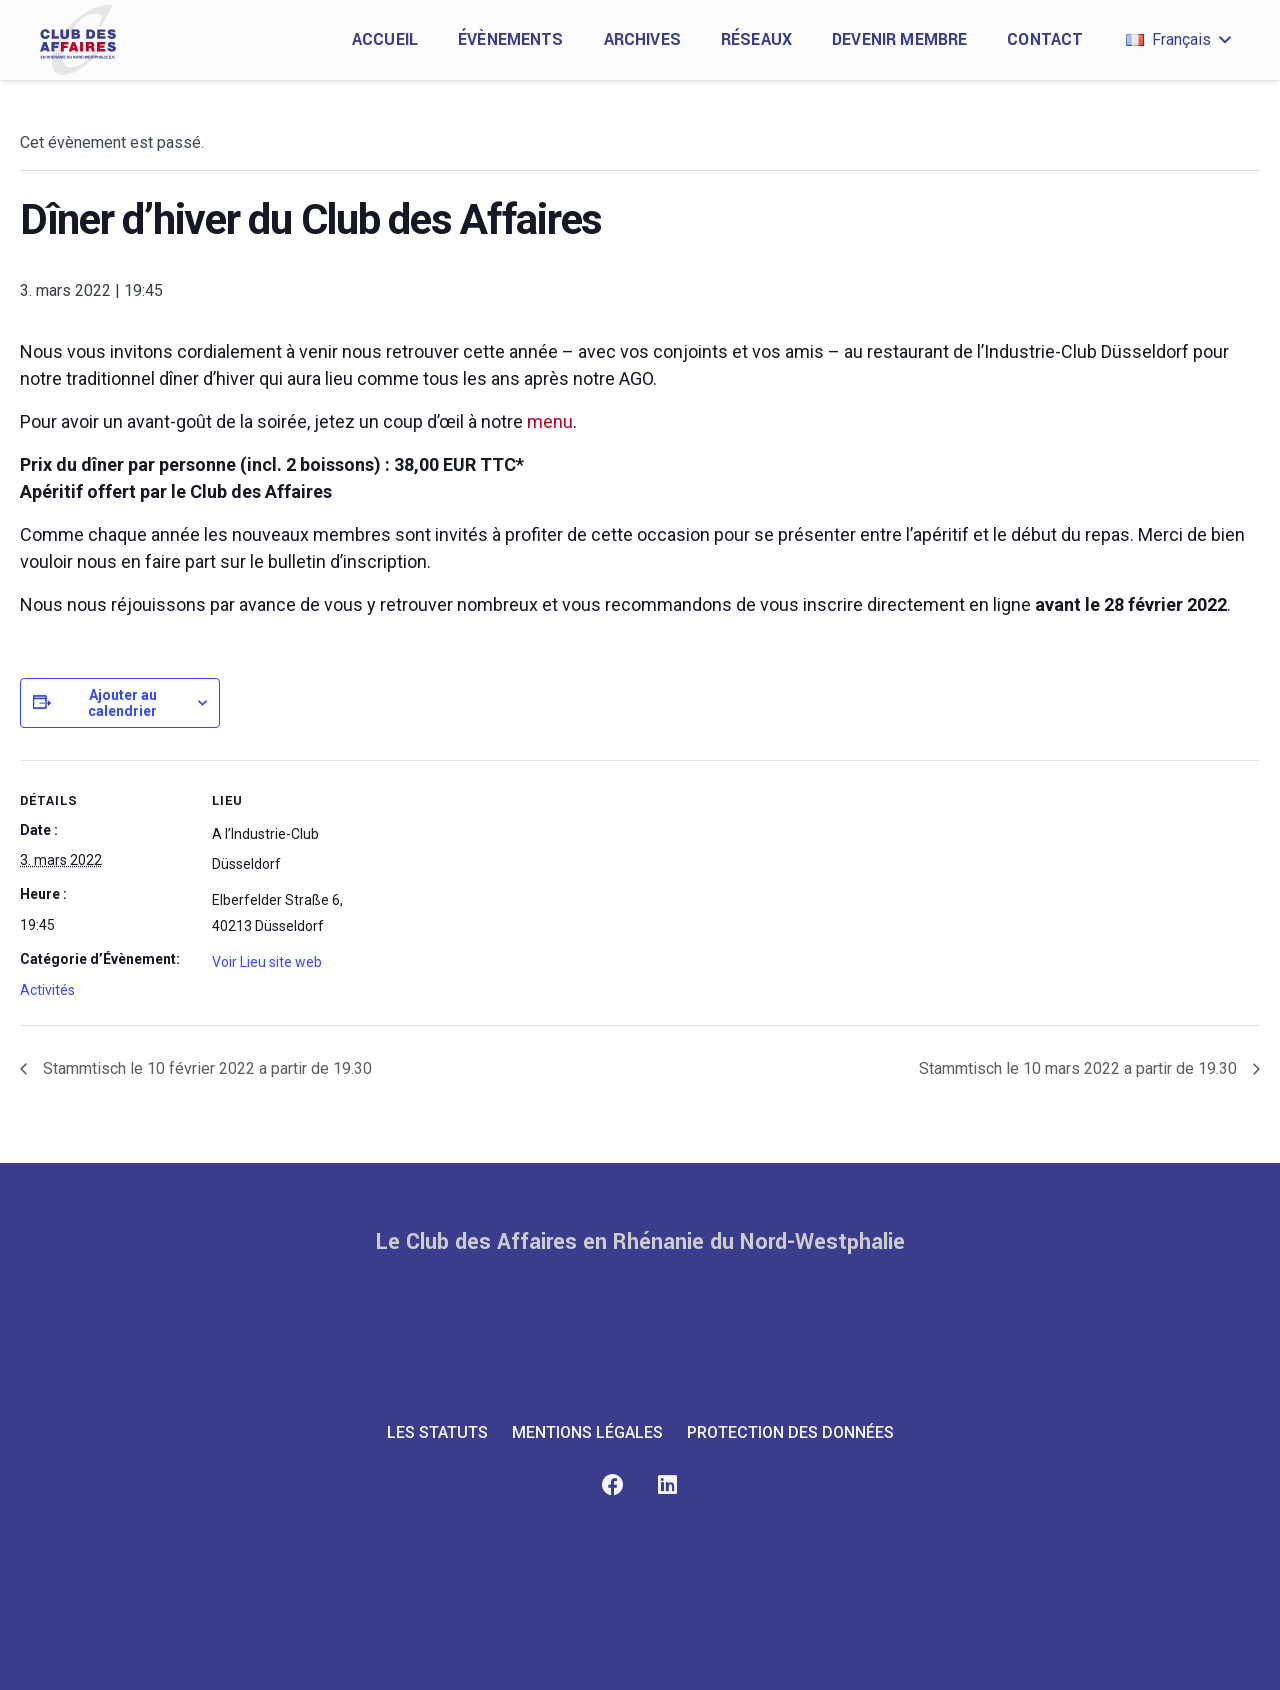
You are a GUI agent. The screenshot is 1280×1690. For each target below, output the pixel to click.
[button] (1178, 40)
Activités (47, 990)
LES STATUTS (437, 1432)
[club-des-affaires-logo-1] (78, 40)
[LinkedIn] (667, 1485)
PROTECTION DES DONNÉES (790, 1432)
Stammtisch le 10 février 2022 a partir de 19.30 (205, 1068)
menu (550, 421)
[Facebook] (612, 1485)
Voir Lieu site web (267, 962)
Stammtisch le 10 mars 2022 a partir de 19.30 (1080, 1068)
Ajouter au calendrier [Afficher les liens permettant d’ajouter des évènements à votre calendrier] (122, 703)
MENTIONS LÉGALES (587, 1432)
